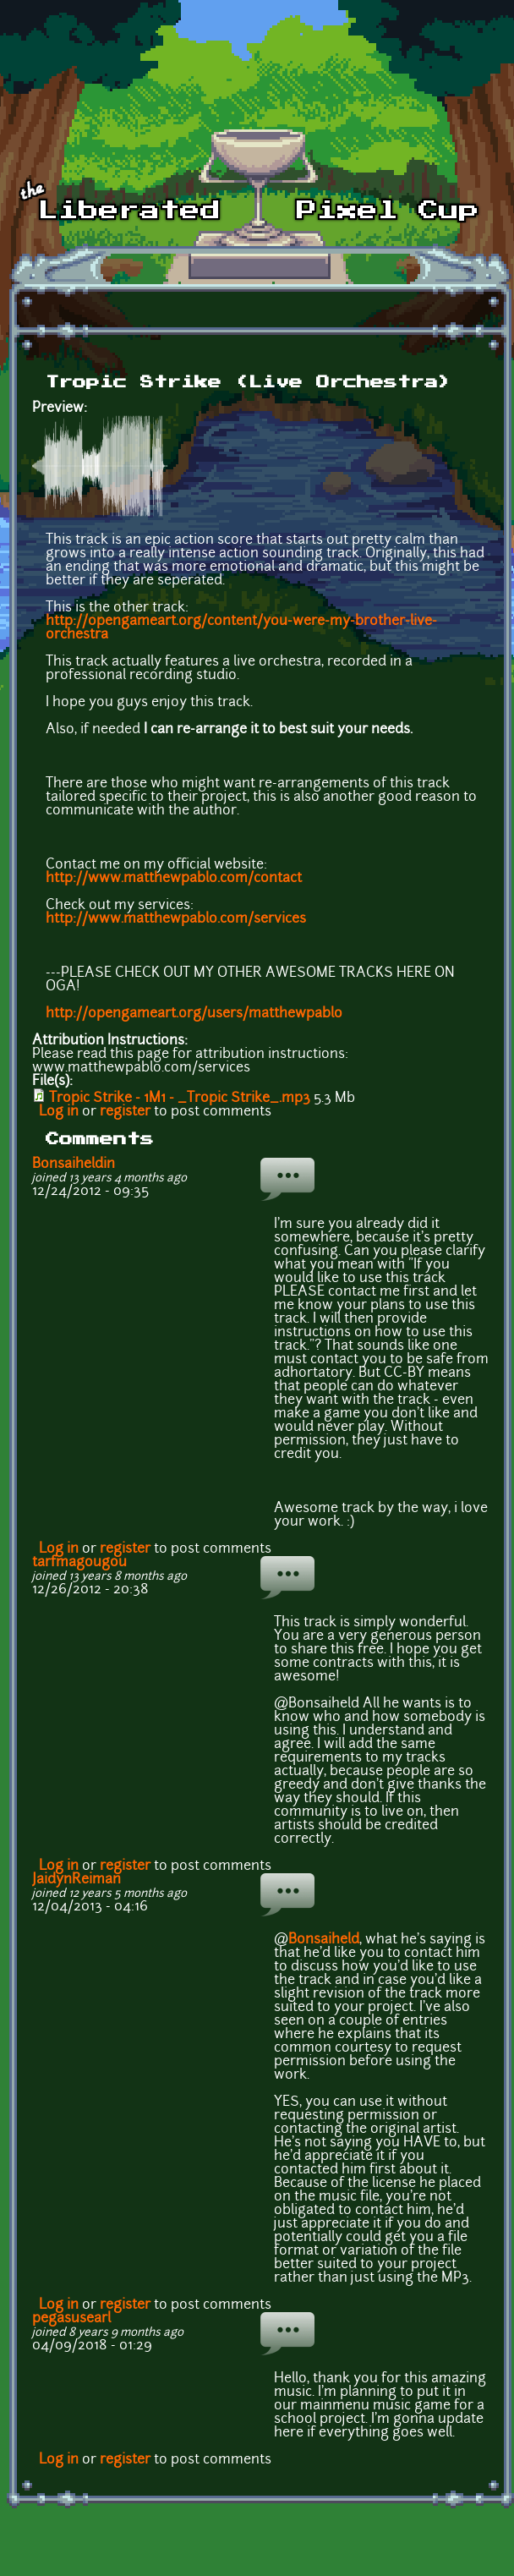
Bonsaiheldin (73, 1164)
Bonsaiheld (323, 1940)
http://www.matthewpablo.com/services (176, 919)
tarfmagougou (79, 1563)
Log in (59, 1112)
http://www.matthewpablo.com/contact (174, 878)
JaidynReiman (76, 1880)
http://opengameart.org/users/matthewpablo (194, 1014)
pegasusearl (71, 2319)
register (125, 1112)
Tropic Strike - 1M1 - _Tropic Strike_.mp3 (179, 1098)
